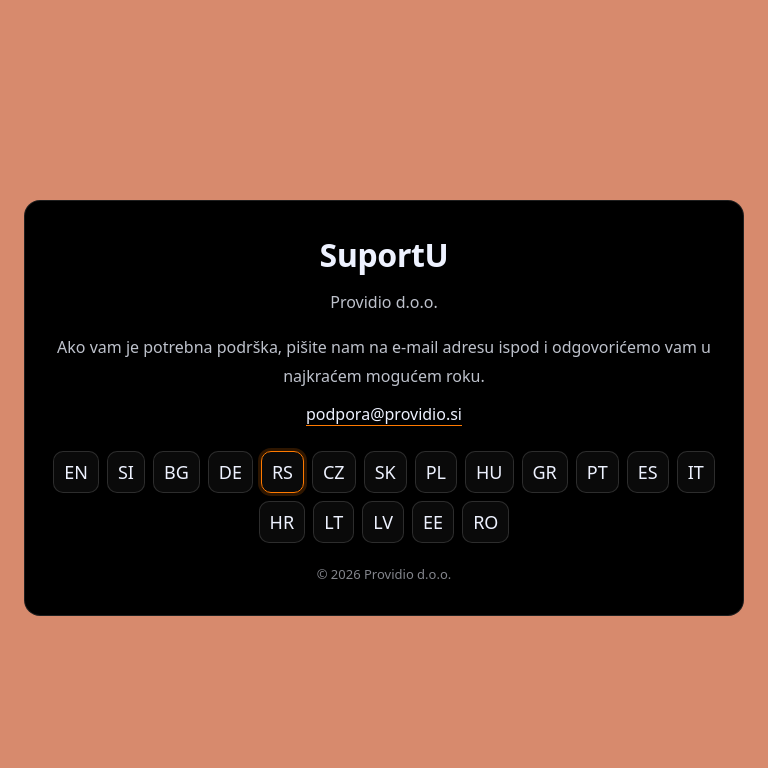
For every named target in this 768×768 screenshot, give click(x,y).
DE (230, 472)
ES (648, 472)
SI (126, 472)
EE (433, 522)
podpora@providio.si (384, 414)
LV (383, 522)
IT (696, 472)
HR (282, 522)
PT (597, 472)
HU (489, 472)
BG (176, 472)
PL (436, 472)
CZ (334, 472)
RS (282, 472)
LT (333, 522)
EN (76, 472)
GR (545, 472)
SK (385, 472)
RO (485, 522)
